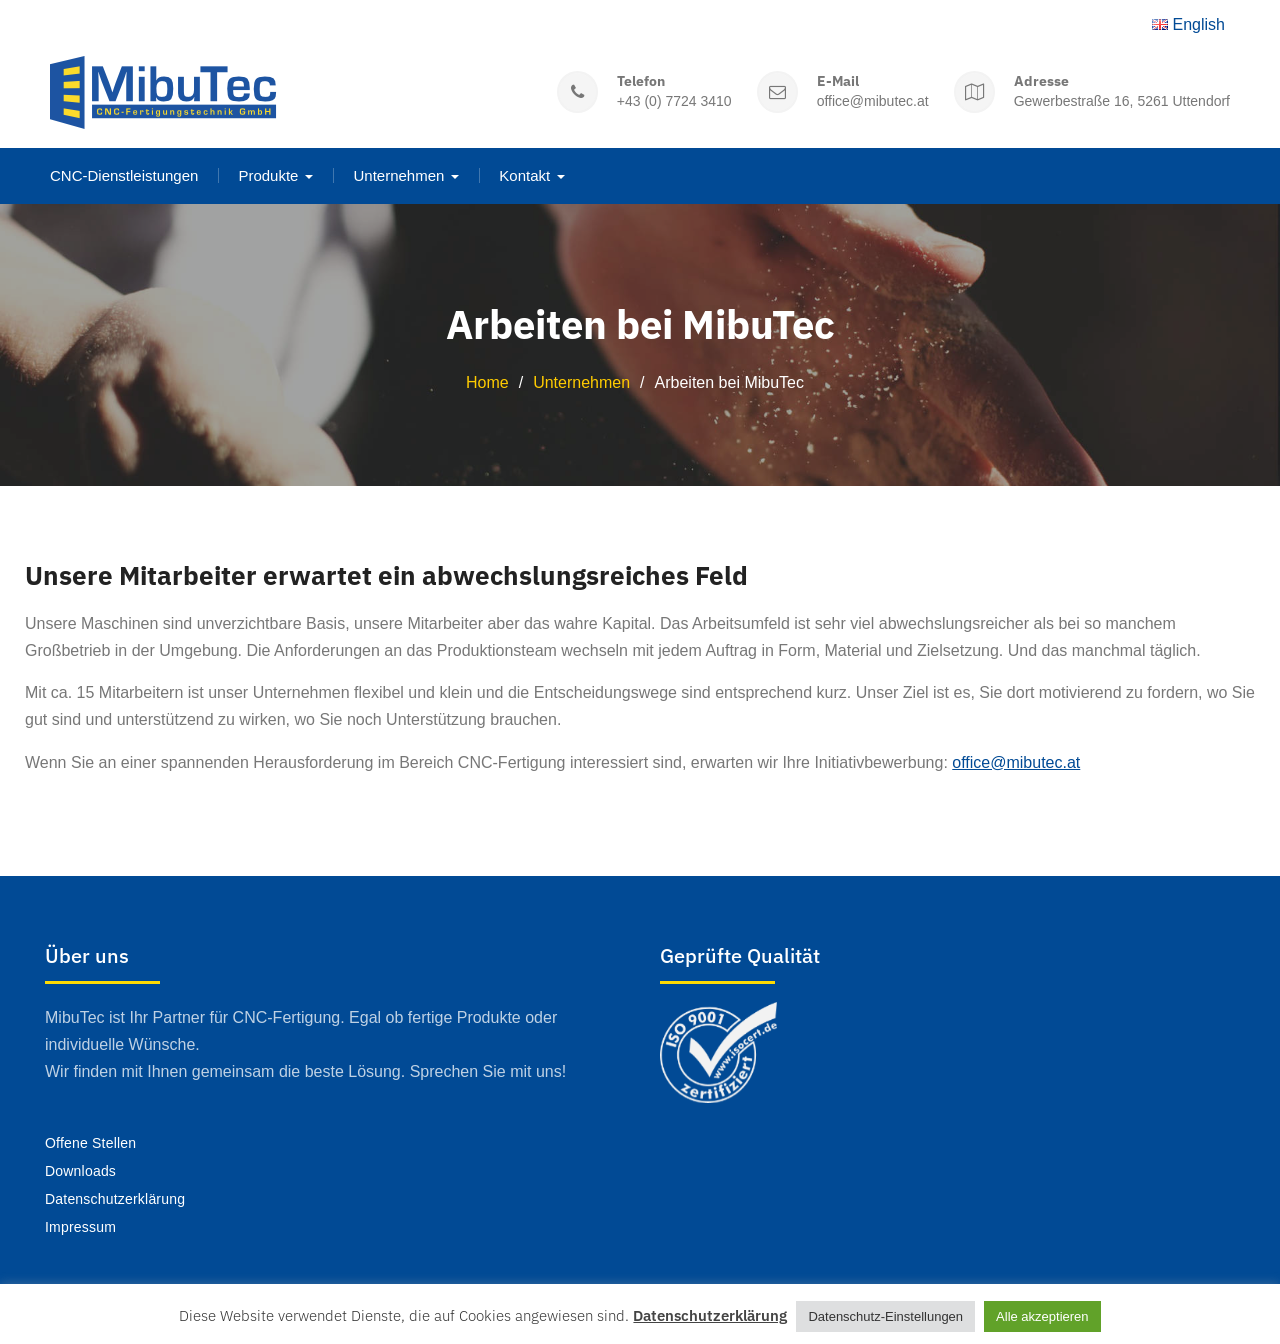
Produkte (268, 174)
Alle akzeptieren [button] (1042, 1316)
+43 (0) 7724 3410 (674, 100)
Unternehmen (398, 174)
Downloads (80, 1170)
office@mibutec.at (873, 100)
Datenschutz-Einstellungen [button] (885, 1316)
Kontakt (524, 174)
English (1188, 23)
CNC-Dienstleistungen (124, 174)
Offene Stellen (90, 1142)
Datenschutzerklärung (115, 1197)
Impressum (80, 1225)
